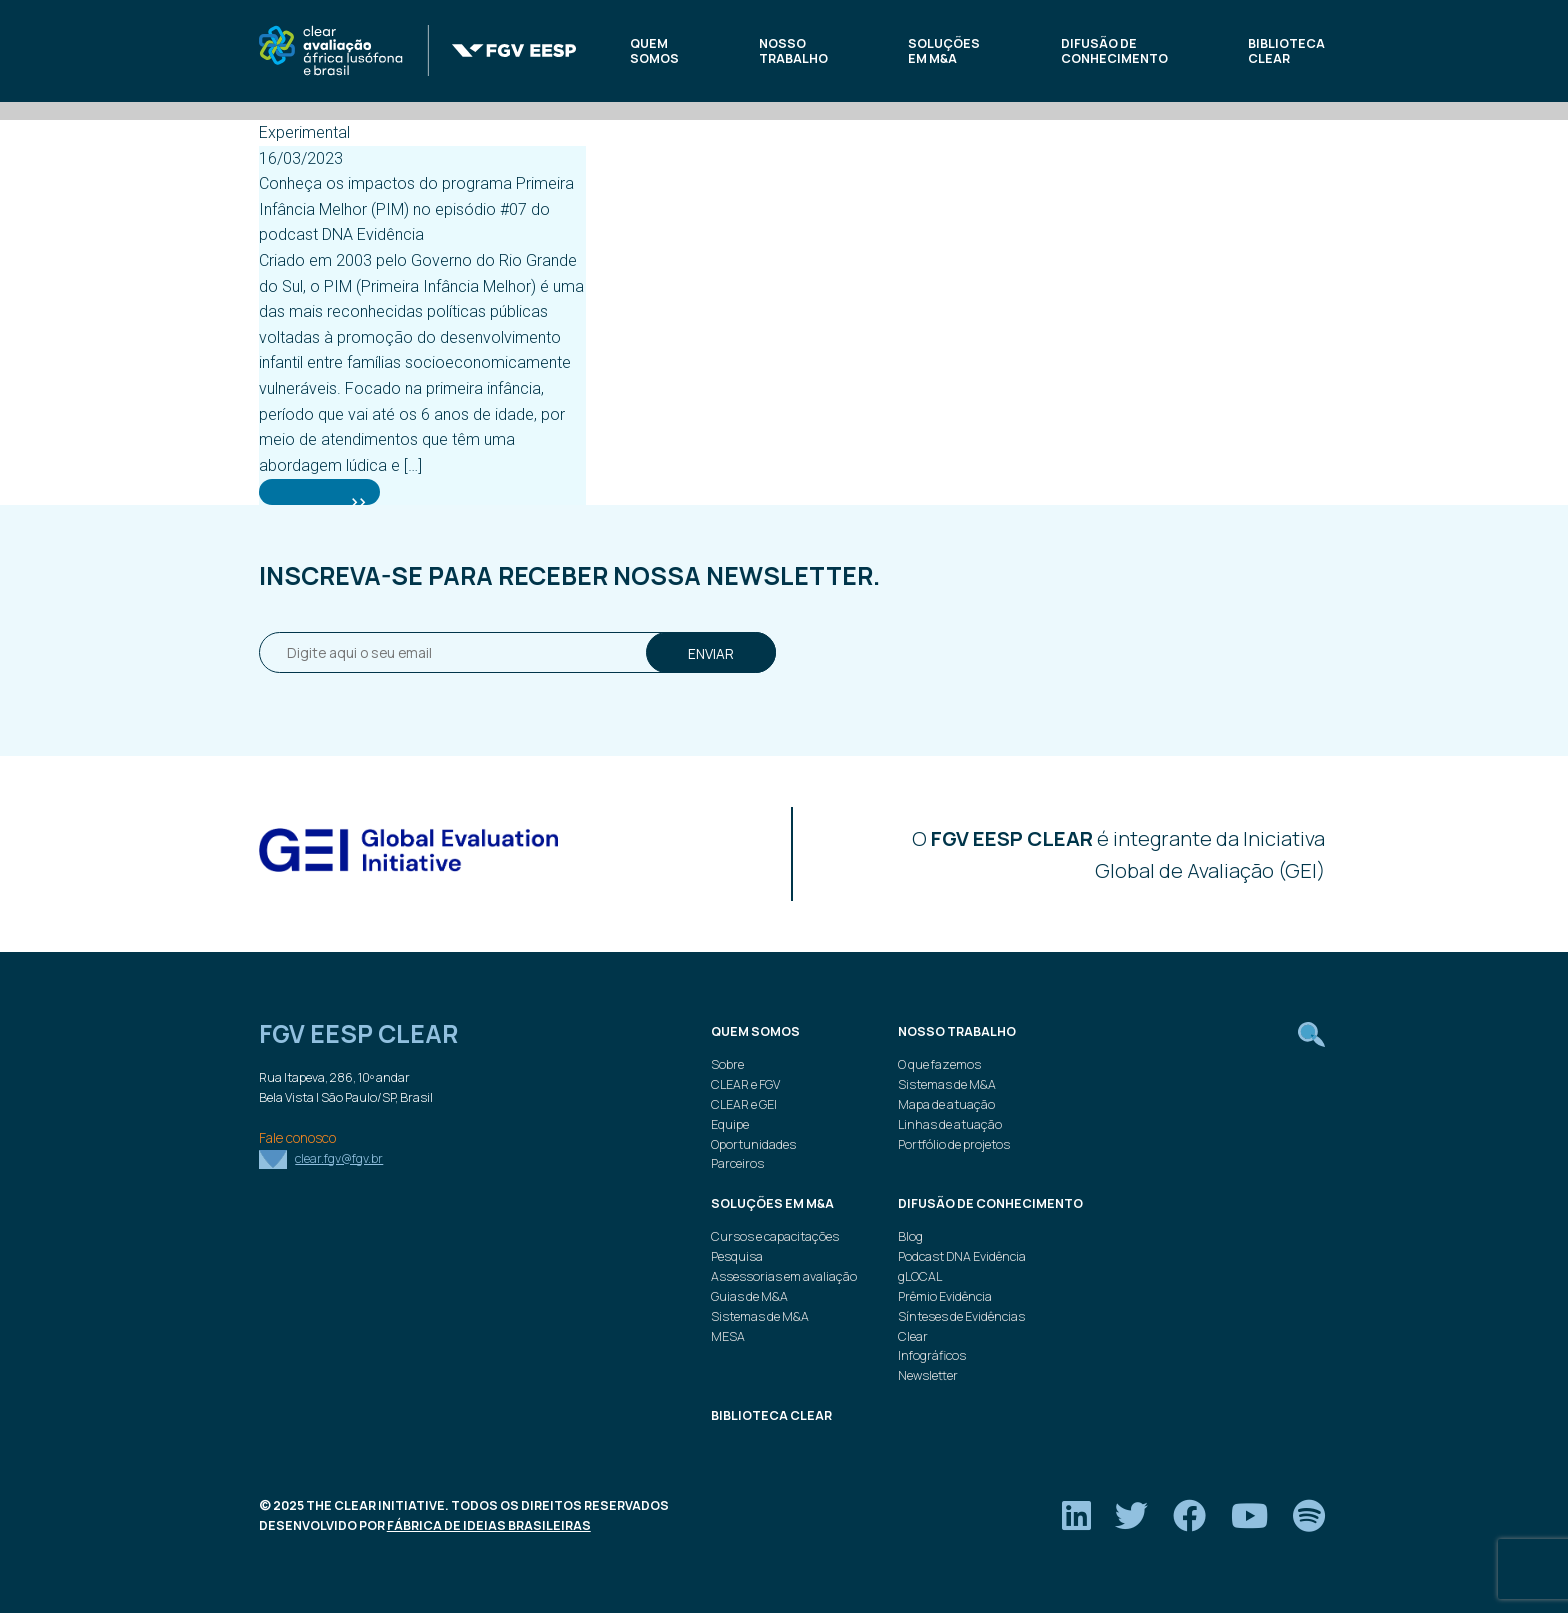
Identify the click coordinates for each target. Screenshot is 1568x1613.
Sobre (727, 1064)
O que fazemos (939, 1064)
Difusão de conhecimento (1114, 52)
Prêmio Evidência (945, 1296)
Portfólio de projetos (954, 1144)
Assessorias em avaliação (784, 1276)
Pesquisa (737, 1256)
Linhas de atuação (950, 1124)
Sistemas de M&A (947, 1084)
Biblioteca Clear (1286, 52)
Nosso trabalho (793, 52)
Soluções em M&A (944, 52)
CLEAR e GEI (744, 1104)
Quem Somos (654, 52)
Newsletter (928, 1375)
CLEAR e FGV (745, 1084)
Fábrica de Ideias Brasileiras (489, 1525)
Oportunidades (753, 1144)
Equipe (730, 1124)
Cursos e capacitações (775, 1236)
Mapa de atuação (946, 1104)
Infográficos (932, 1355)
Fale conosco (297, 1137)
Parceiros (737, 1163)
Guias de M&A (749, 1296)
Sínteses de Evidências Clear (961, 1326)
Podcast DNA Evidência (962, 1256)
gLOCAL (920, 1276)
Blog (910, 1236)
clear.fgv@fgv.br (339, 1158)
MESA (728, 1336)
